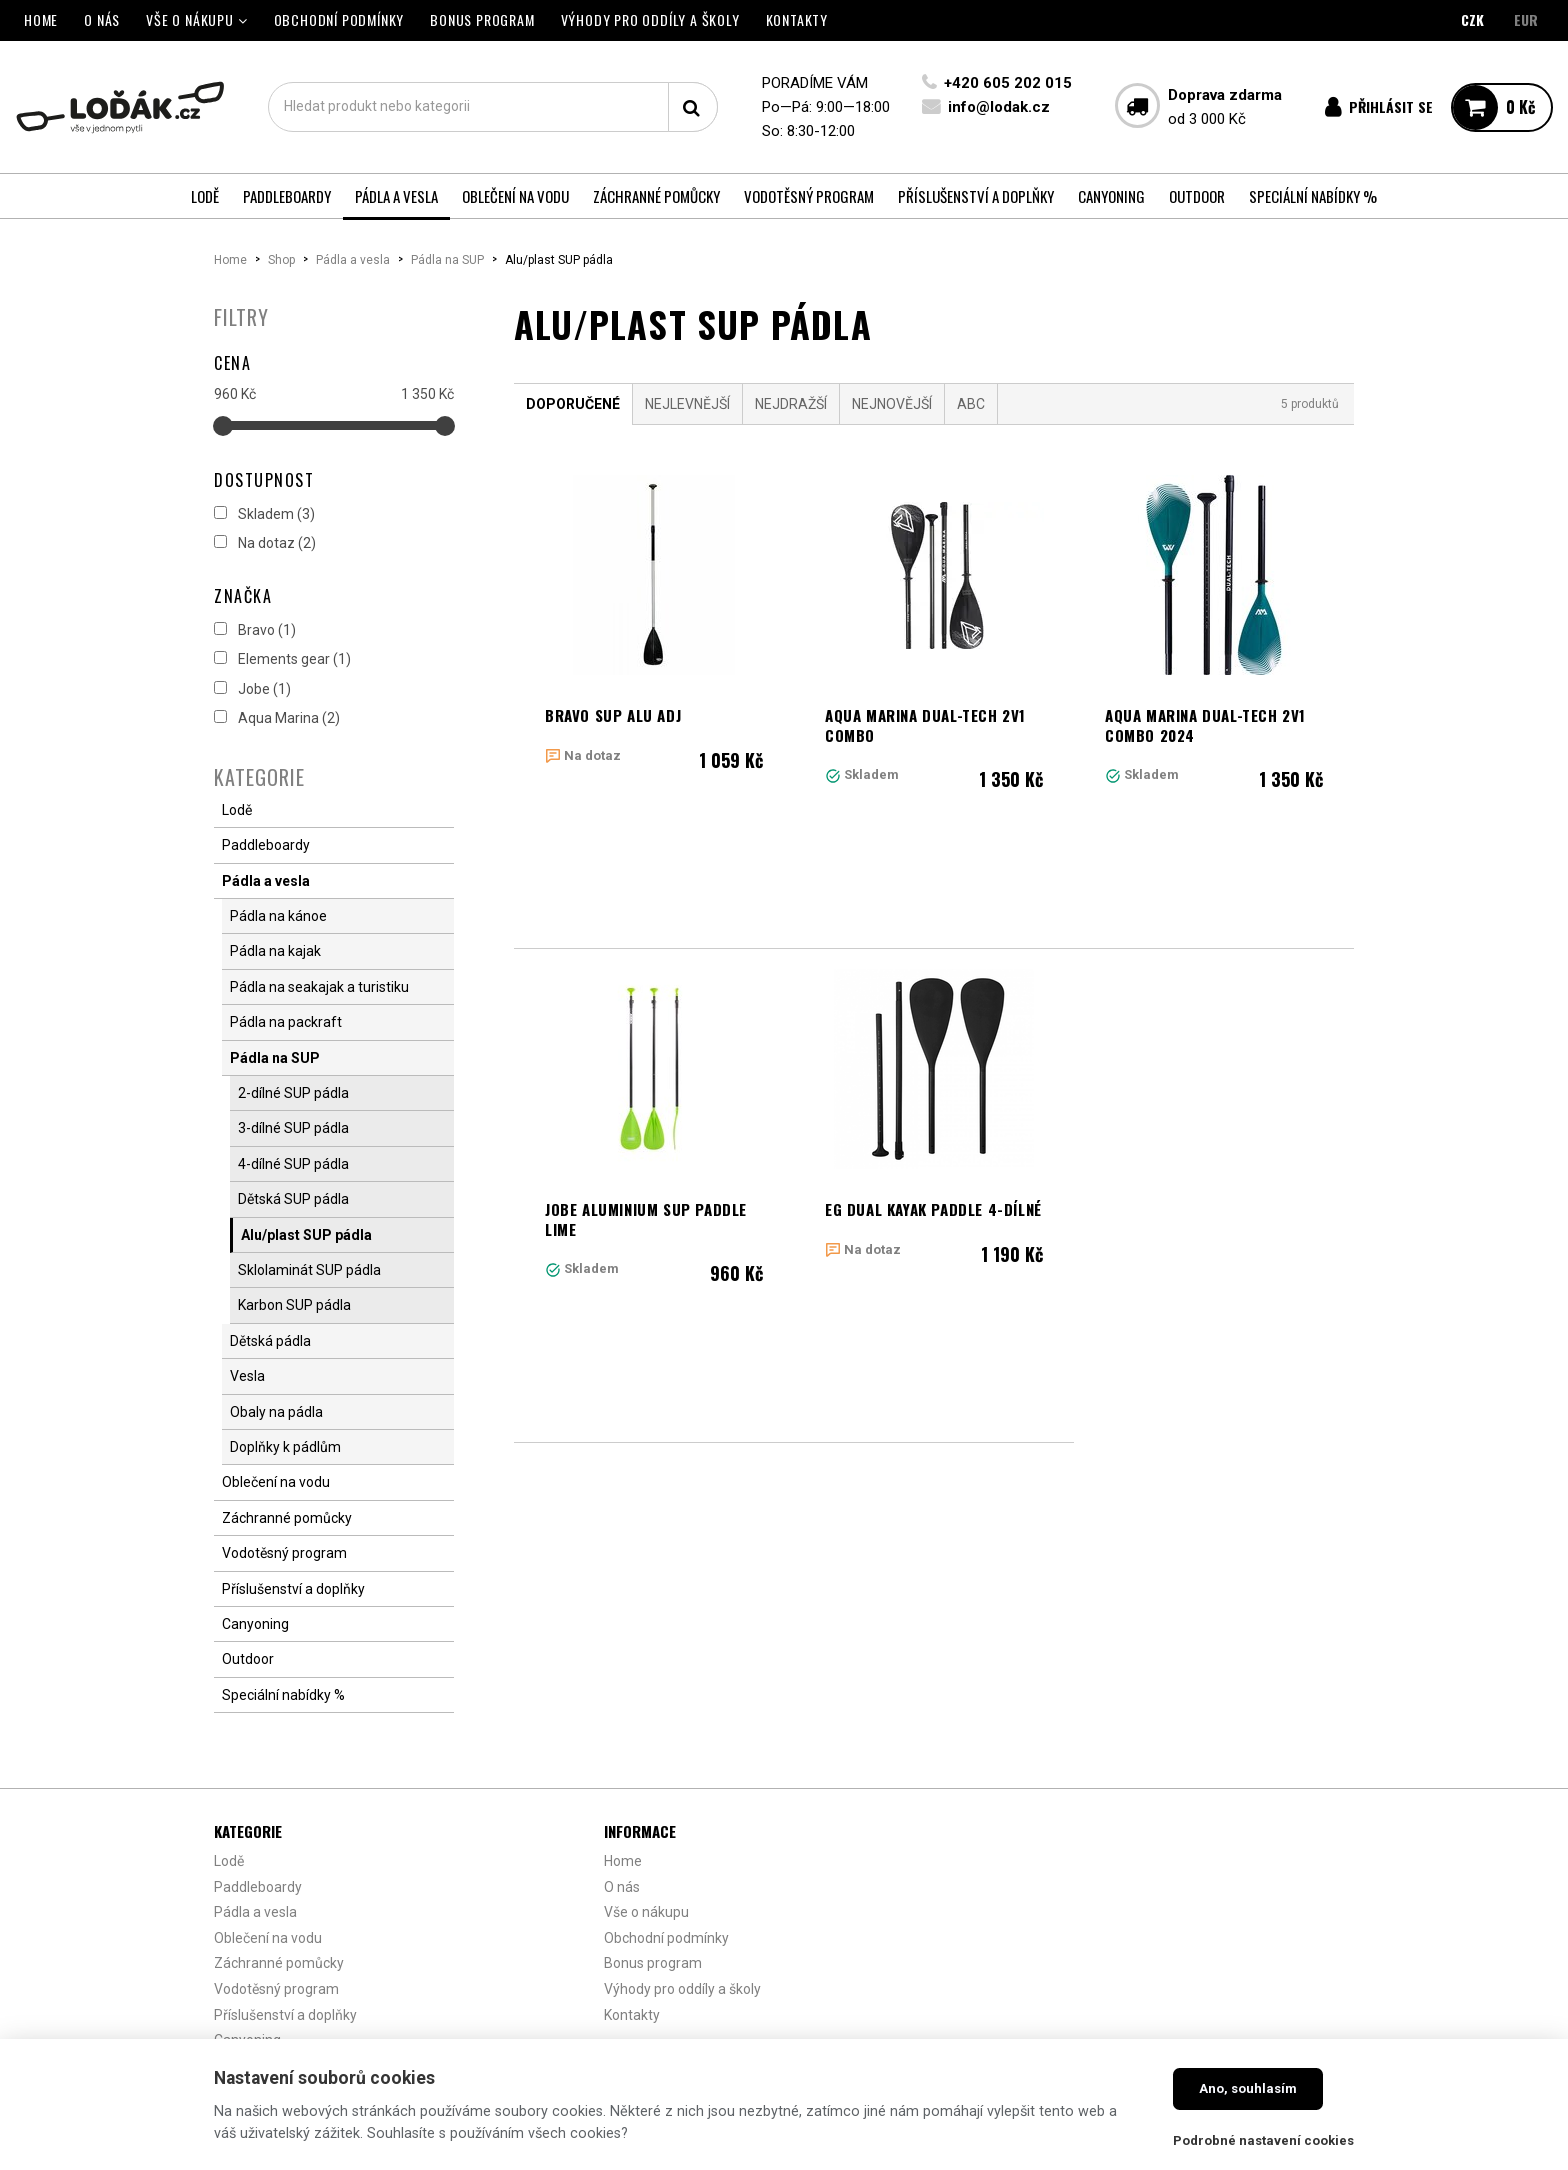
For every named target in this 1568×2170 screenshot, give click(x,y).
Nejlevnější (687, 404)
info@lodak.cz (999, 107)
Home (230, 260)
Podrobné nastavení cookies (1263, 2140)
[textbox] (493, 107)
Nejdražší (791, 404)
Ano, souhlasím (1248, 2088)
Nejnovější (892, 404)
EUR (1526, 19)
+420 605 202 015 (1008, 83)
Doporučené (573, 404)
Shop (281, 260)
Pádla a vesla (353, 260)
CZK (1472, 19)
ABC (971, 404)
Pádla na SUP (447, 260)
